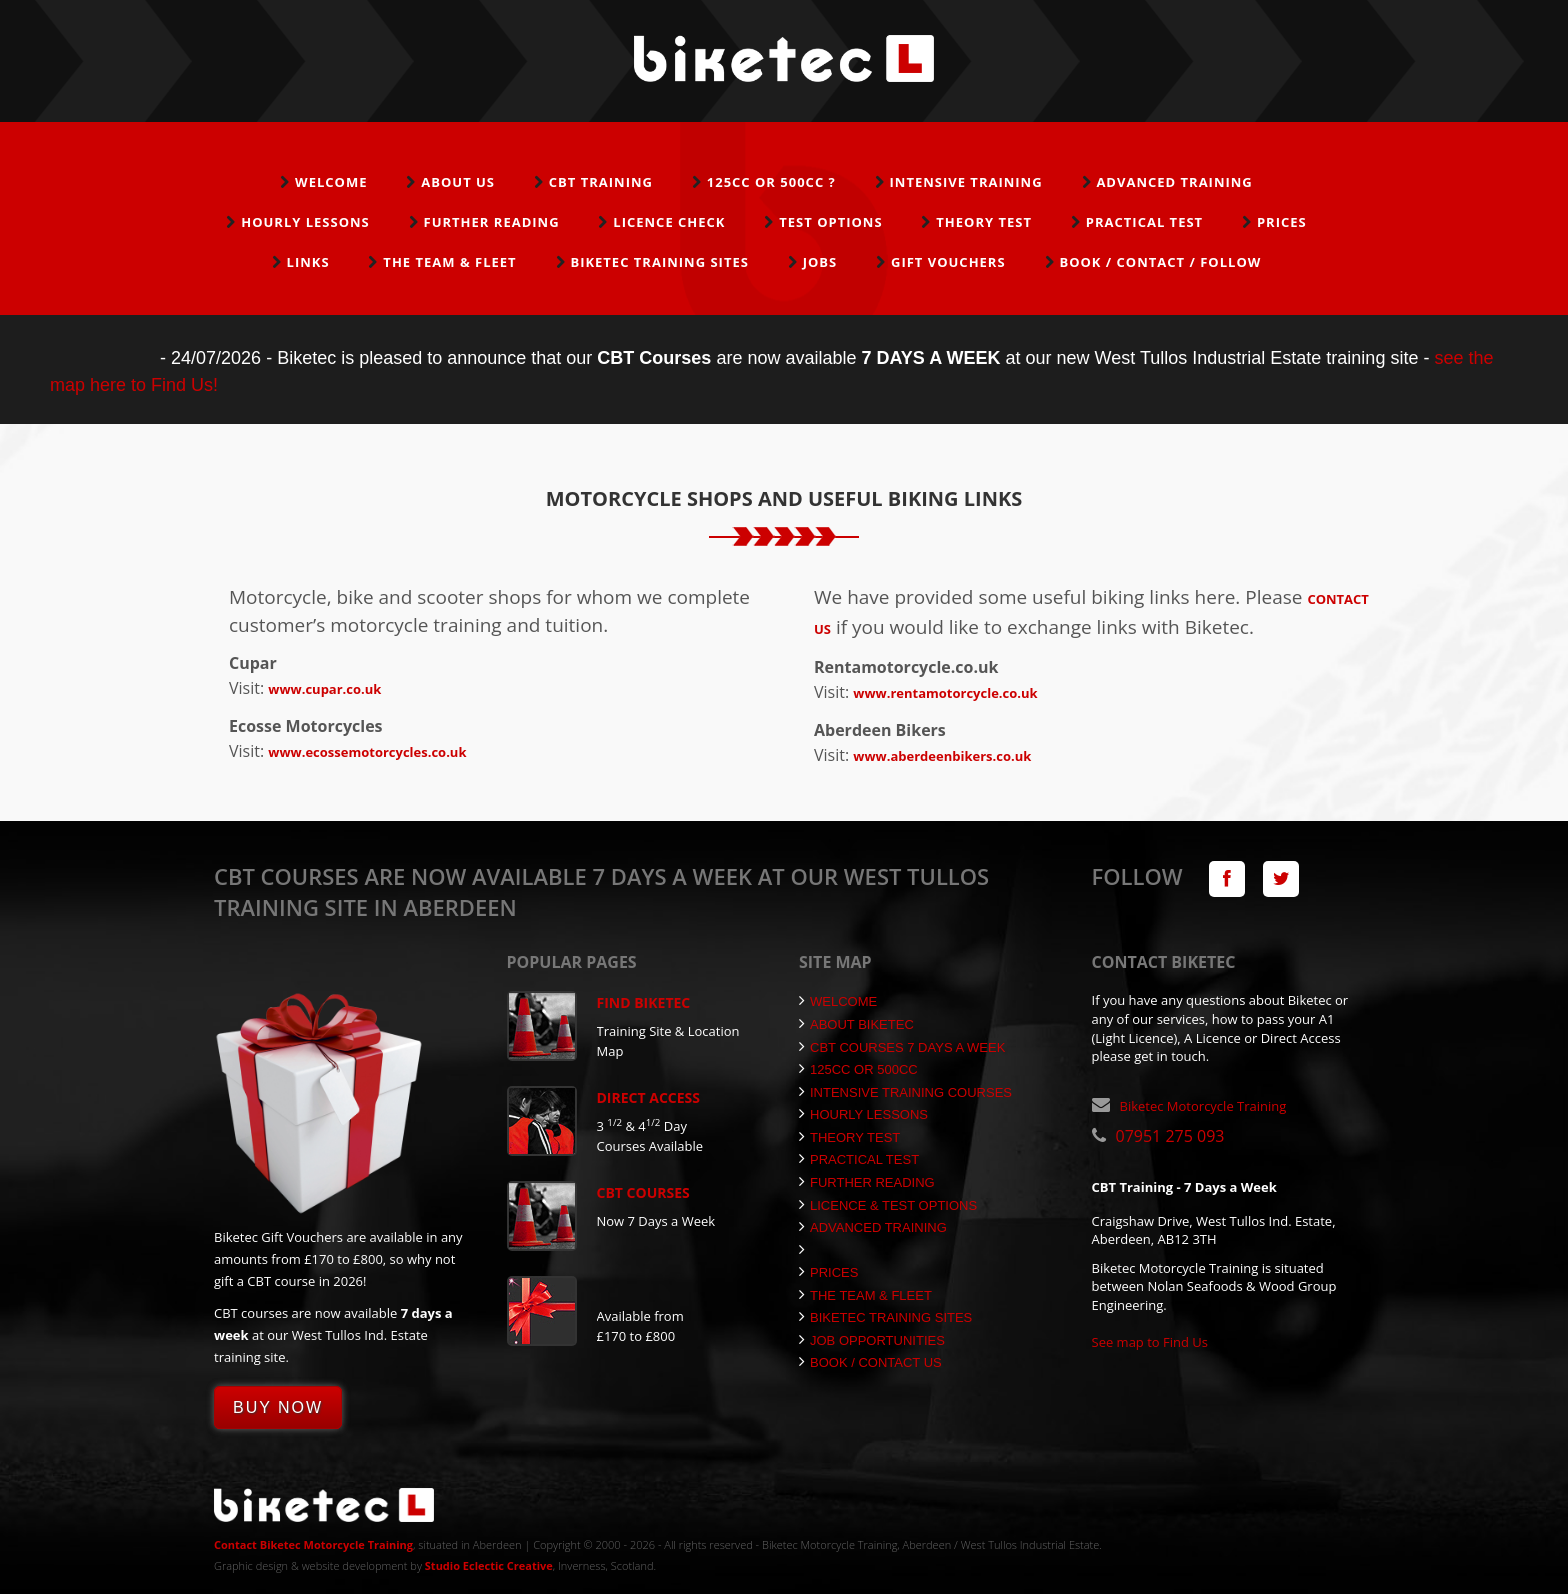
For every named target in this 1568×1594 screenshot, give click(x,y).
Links (308, 262)
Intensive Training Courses (905, 1092)
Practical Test (1144, 222)
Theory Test (984, 222)
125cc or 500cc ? (771, 182)
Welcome (331, 182)
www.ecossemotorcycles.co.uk (367, 752)
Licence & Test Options (888, 1205)
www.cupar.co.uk (324, 689)
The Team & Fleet (449, 262)
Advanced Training (1174, 182)
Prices (1282, 222)
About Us (458, 182)
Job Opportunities (872, 1340)
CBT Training (601, 182)
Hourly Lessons (305, 222)
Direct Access (649, 1097)
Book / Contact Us (870, 1362)
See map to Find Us (1150, 1342)
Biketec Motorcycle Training (1203, 1106)
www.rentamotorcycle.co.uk (945, 693)
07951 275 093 (1170, 1136)
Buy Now (278, 1407)
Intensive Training (966, 182)
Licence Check (669, 222)
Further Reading (492, 222)
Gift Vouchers (948, 262)
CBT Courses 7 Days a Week (902, 1047)
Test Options (830, 222)
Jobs (820, 262)
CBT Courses (643, 1192)
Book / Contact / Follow (1160, 262)
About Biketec (856, 1024)
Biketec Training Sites (659, 262)
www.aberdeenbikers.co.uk (942, 756)
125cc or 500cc (858, 1069)
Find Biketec (644, 1002)
